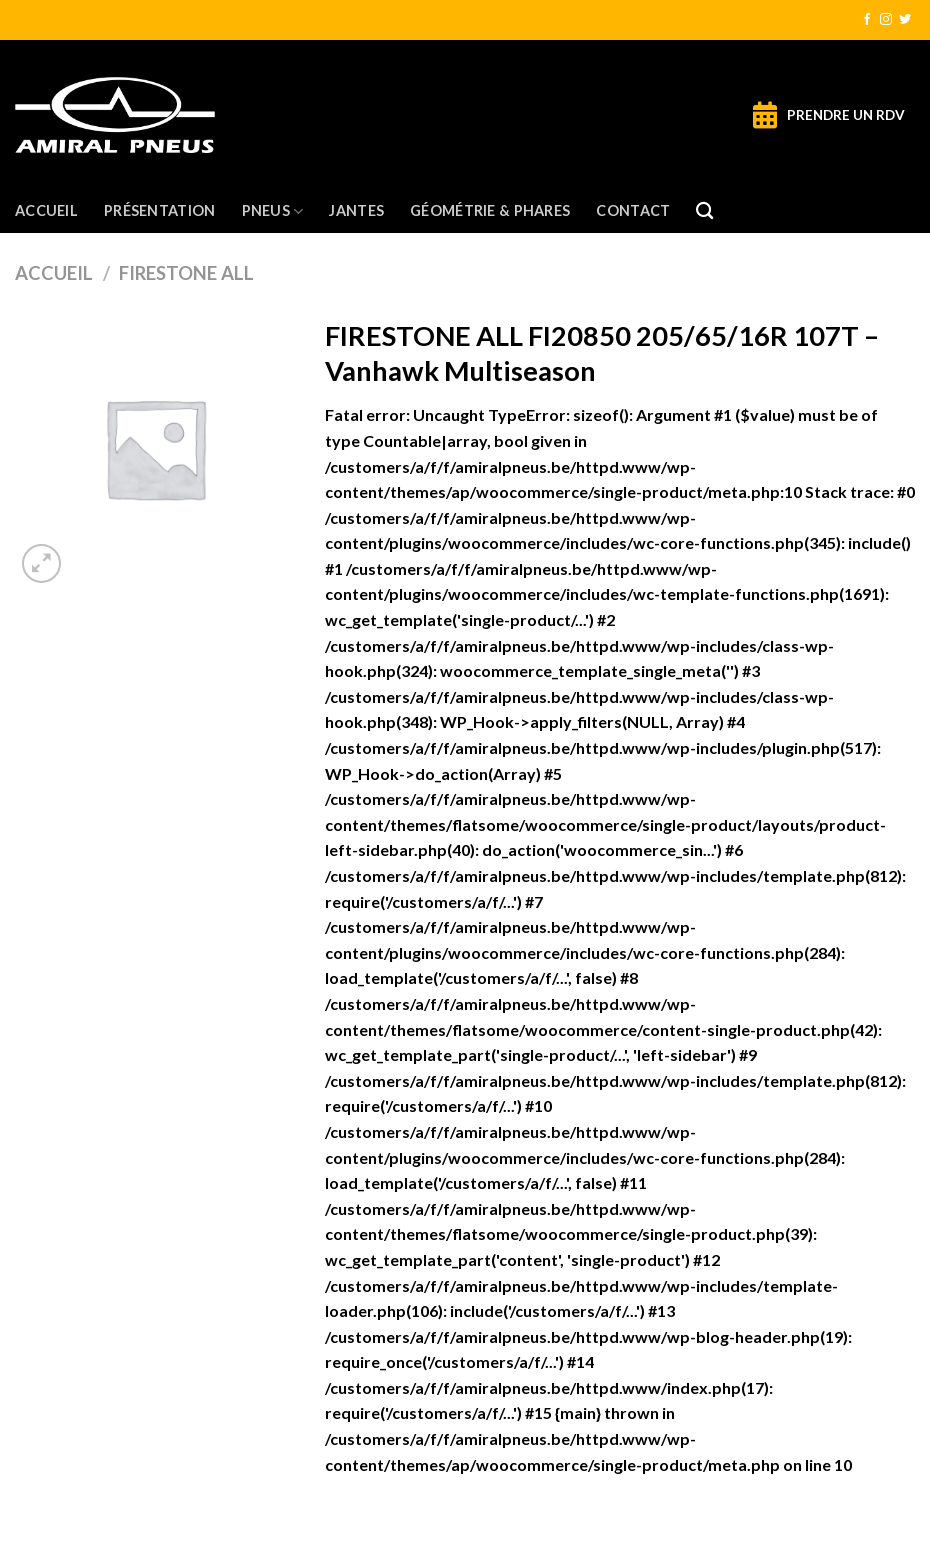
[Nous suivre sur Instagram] (886, 20)
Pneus (273, 211)
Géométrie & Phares (490, 210)
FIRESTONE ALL (186, 273)
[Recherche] (704, 211)
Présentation (159, 210)
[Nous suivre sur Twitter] (905, 20)
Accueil (46, 210)
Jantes (356, 210)
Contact (633, 210)
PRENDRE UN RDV (846, 115)
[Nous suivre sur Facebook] (867, 20)
